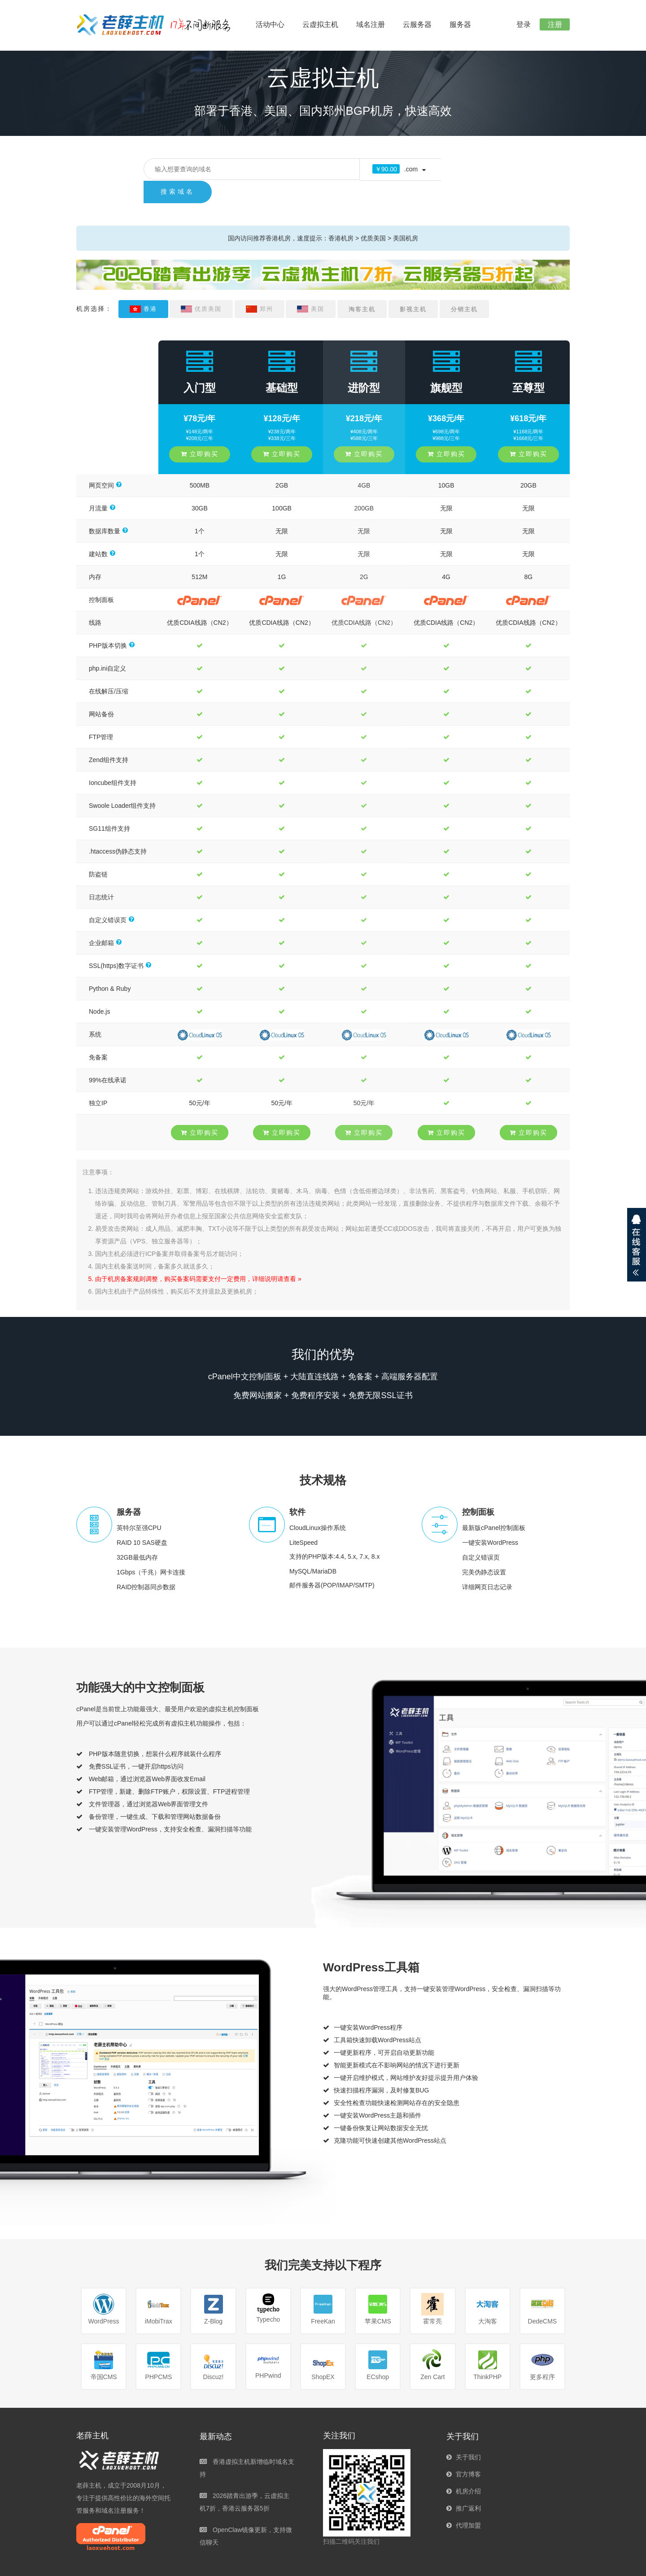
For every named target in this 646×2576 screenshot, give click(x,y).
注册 (553, 24)
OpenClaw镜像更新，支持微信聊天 (246, 2514)
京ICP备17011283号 (429, 2564)
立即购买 (199, 431)
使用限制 (516, 2564)
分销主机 (464, 286)
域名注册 (370, 24)
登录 (519, 24)
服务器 (460, 24)
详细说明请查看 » (276, 1256)
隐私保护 (552, 2564)
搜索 (466, 169)
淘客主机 (362, 286)
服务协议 (480, 2564)
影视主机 (413, 286)
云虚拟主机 (320, 24)
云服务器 (417, 24)
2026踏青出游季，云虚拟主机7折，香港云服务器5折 (244, 2479)
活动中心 (270, 24)
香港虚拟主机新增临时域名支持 (247, 2445)
